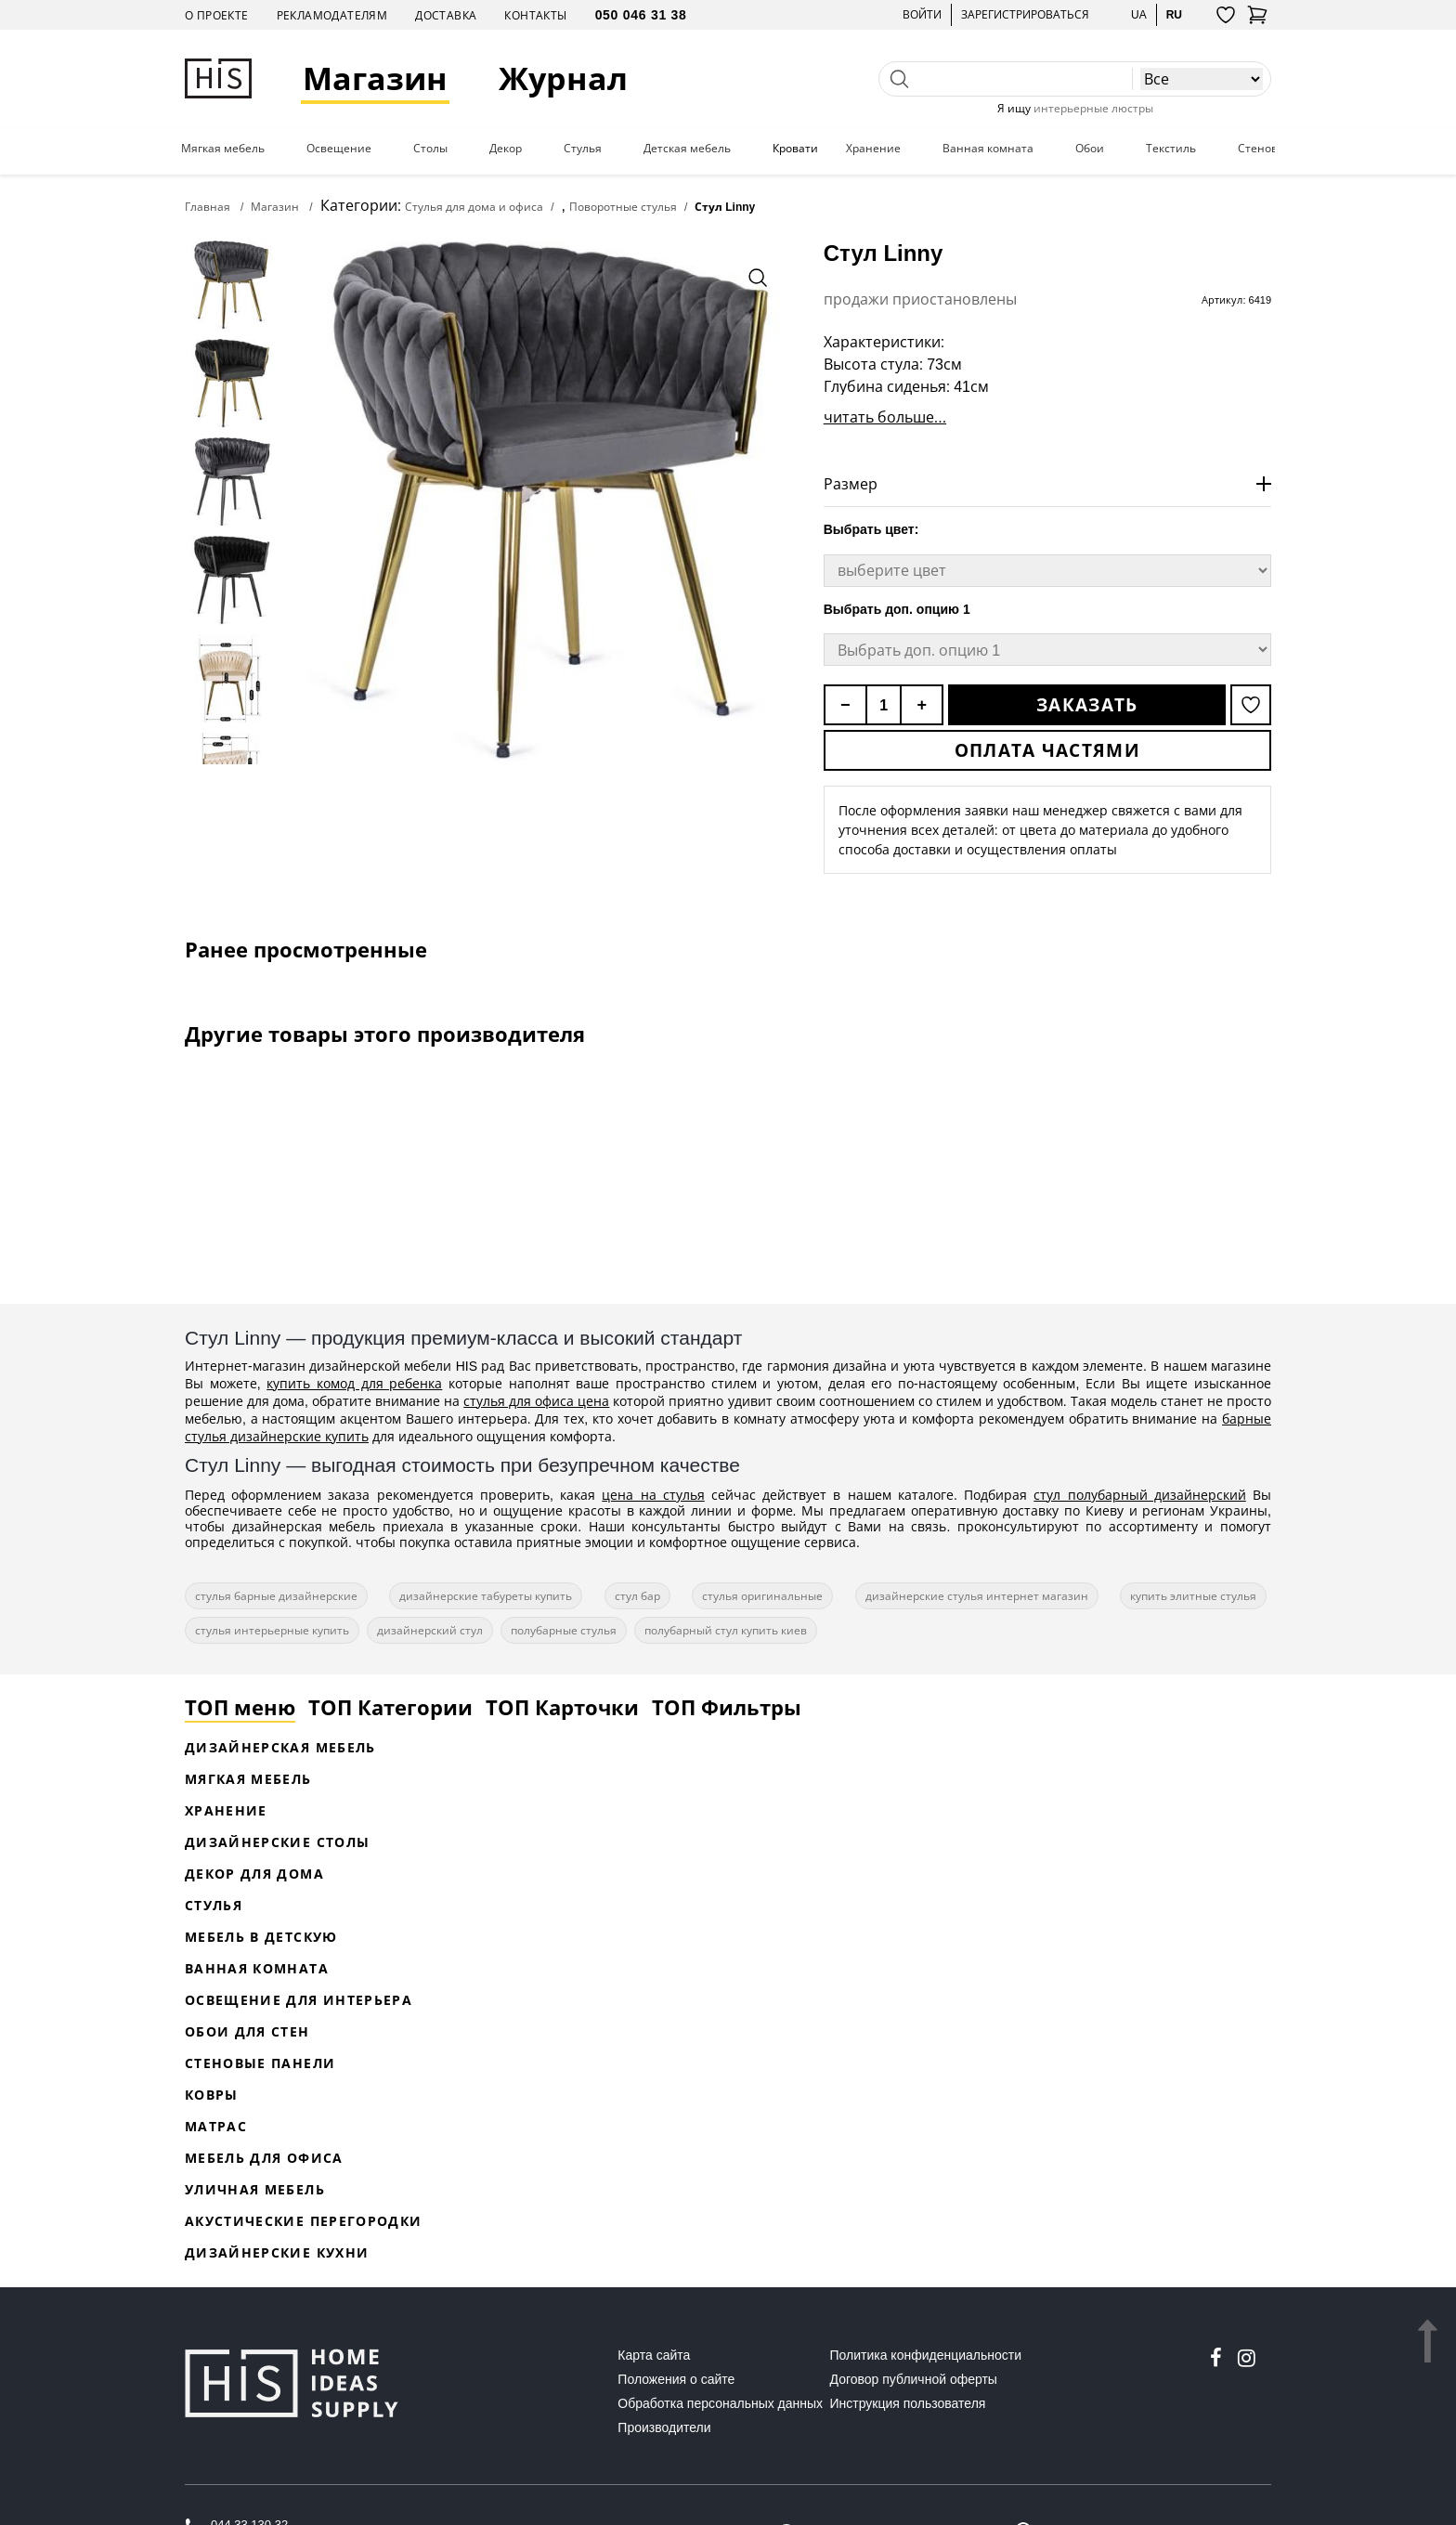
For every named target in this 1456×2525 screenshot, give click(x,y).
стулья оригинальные (762, 1596)
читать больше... (885, 417)
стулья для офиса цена (536, 1401)
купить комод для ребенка (354, 1383)
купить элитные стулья (1193, 1596)
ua (1139, 14)
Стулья (583, 148)
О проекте (217, 15)
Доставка (445, 15)
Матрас (216, 2126)
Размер (851, 484)
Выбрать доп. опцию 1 (897, 609)
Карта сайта (654, 2355)
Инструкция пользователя (908, 2403)
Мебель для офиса (264, 2158)
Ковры (212, 2094)
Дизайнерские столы (277, 1842)
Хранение (873, 148)
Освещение (338, 148)
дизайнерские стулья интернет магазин (976, 1596)
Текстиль (1171, 148)
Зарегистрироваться (1025, 14)
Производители (664, 2427)
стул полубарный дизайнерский (1139, 1494)
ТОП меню (240, 1707)
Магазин (375, 78)
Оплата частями (1047, 750)
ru (1174, 14)
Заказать (1087, 705)
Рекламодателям (332, 15)
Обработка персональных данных (720, 2403)
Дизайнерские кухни (277, 2252)
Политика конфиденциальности (926, 2355)
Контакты (535, 15)
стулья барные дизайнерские (276, 1596)
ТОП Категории (390, 1707)
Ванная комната (988, 148)
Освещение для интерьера (298, 2000)
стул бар (637, 1596)
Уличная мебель (255, 2189)
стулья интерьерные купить (272, 1630)
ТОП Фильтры (726, 1707)
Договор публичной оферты (913, 2379)
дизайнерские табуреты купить (485, 1596)
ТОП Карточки (562, 1707)
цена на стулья (653, 1494)
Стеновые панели (260, 2063)
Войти (922, 14)
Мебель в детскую (261, 1937)
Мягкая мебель (223, 148)
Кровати (795, 148)
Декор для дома (254, 1873)
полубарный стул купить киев (725, 1630)
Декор (505, 148)
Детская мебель (687, 148)
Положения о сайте (676, 2379)
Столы (430, 148)
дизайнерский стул (430, 1630)
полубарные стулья (564, 1630)
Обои (1089, 148)
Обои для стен (247, 2031)
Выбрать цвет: (871, 529)
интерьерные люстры (1093, 108)
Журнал (563, 78)
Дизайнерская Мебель (280, 1747)
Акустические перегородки (303, 2221)
